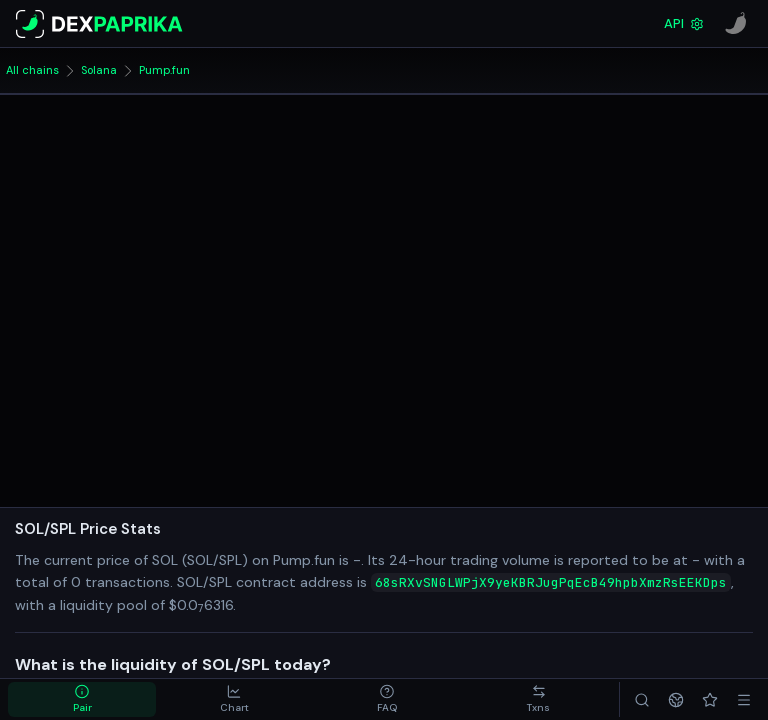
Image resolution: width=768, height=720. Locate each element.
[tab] (82, 699)
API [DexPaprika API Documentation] (684, 23)
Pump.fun (164, 70)
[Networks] (676, 699)
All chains (32, 70)
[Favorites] (710, 699)
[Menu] (744, 699)
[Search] (642, 699)
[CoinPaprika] (736, 24)
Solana (99, 70)
